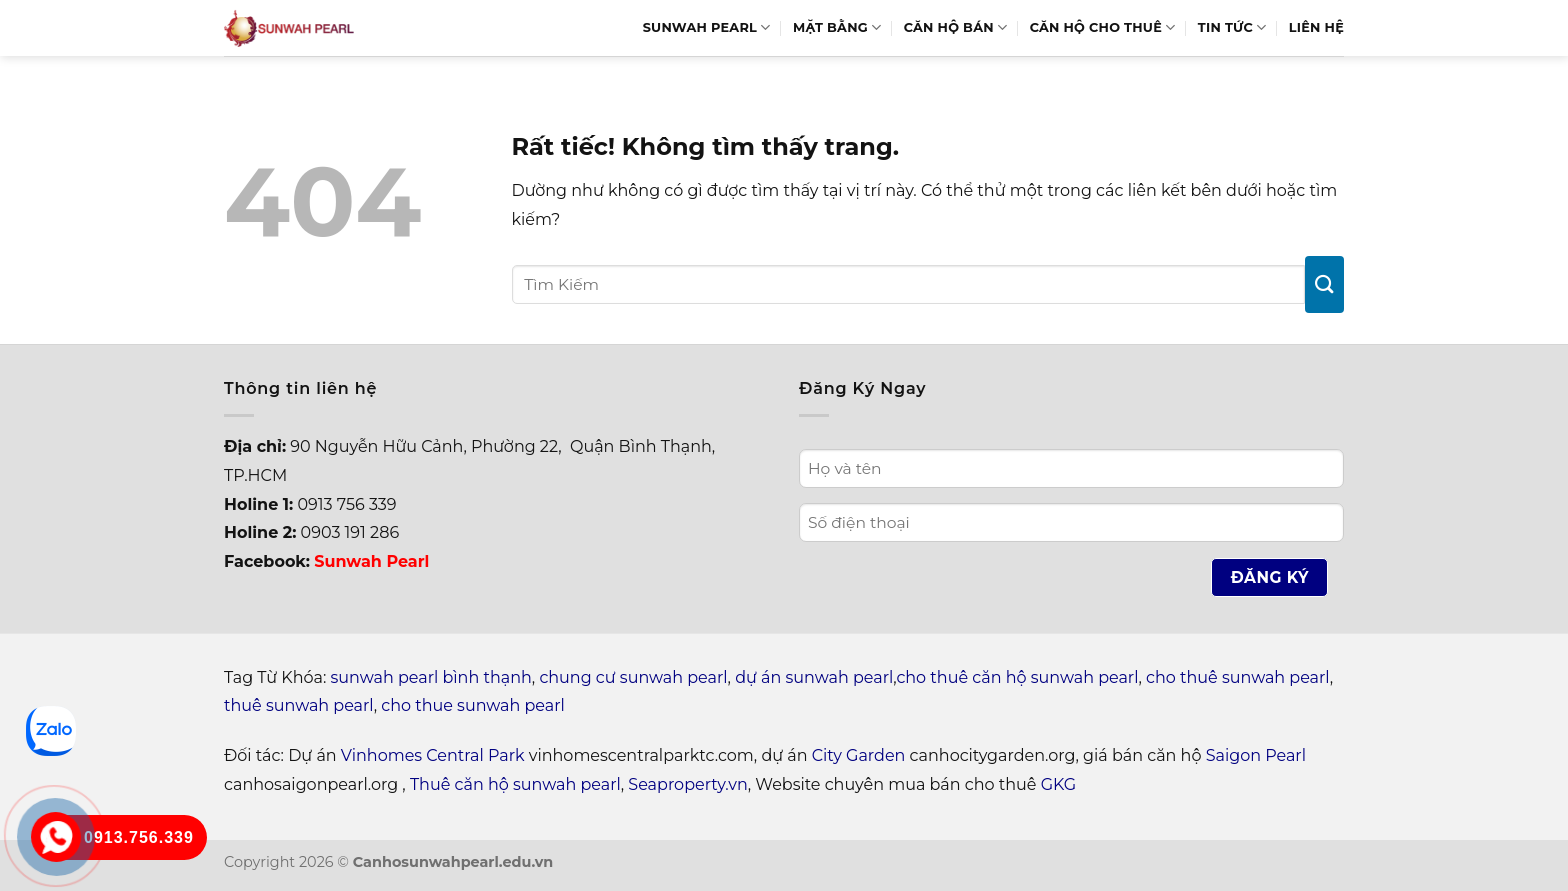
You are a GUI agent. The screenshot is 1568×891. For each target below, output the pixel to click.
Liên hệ (1316, 27)
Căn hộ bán (956, 27)
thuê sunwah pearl (299, 705)
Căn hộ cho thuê (1103, 27)
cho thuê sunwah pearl (1238, 677)
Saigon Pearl (1256, 755)
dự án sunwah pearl (814, 677)
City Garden (859, 755)
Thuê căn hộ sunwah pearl (515, 784)
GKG (1058, 784)
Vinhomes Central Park (433, 755)
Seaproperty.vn (687, 784)
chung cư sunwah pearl (633, 677)
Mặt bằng (837, 27)
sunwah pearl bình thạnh (431, 677)
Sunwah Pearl (707, 27)
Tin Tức (1232, 27)
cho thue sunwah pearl (473, 705)
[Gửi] (1324, 284)
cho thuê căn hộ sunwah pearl (1017, 677)
